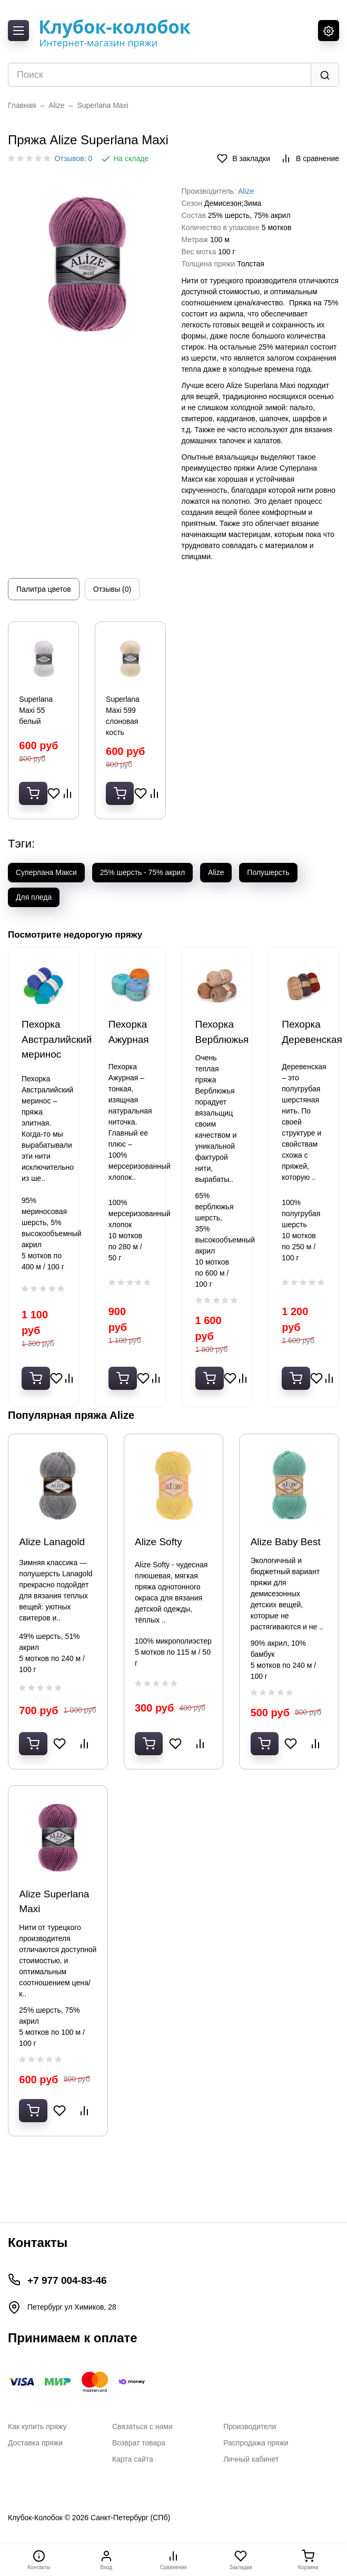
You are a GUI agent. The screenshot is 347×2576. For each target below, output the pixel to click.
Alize (56, 105)
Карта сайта (132, 2459)
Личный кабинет (251, 2459)
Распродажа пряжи (255, 2443)
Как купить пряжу (37, 2426)
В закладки (243, 158)
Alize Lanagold (54, 1557)
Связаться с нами (142, 2426)
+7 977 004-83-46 (67, 2280)
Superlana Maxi (102, 105)
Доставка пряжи (35, 2443)
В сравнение (310, 158)
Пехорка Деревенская (303, 1049)
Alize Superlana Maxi (57, 1928)
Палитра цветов (43, 589)
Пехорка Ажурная (128, 1049)
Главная (22, 105)
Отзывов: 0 (73, 158)
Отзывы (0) (112, 589)
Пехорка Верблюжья (217, 1049)
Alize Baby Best (288, 1557)
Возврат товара (138, 2443)
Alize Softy (161, 1557)
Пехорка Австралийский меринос (43, 1056)
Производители (249, 2426)
